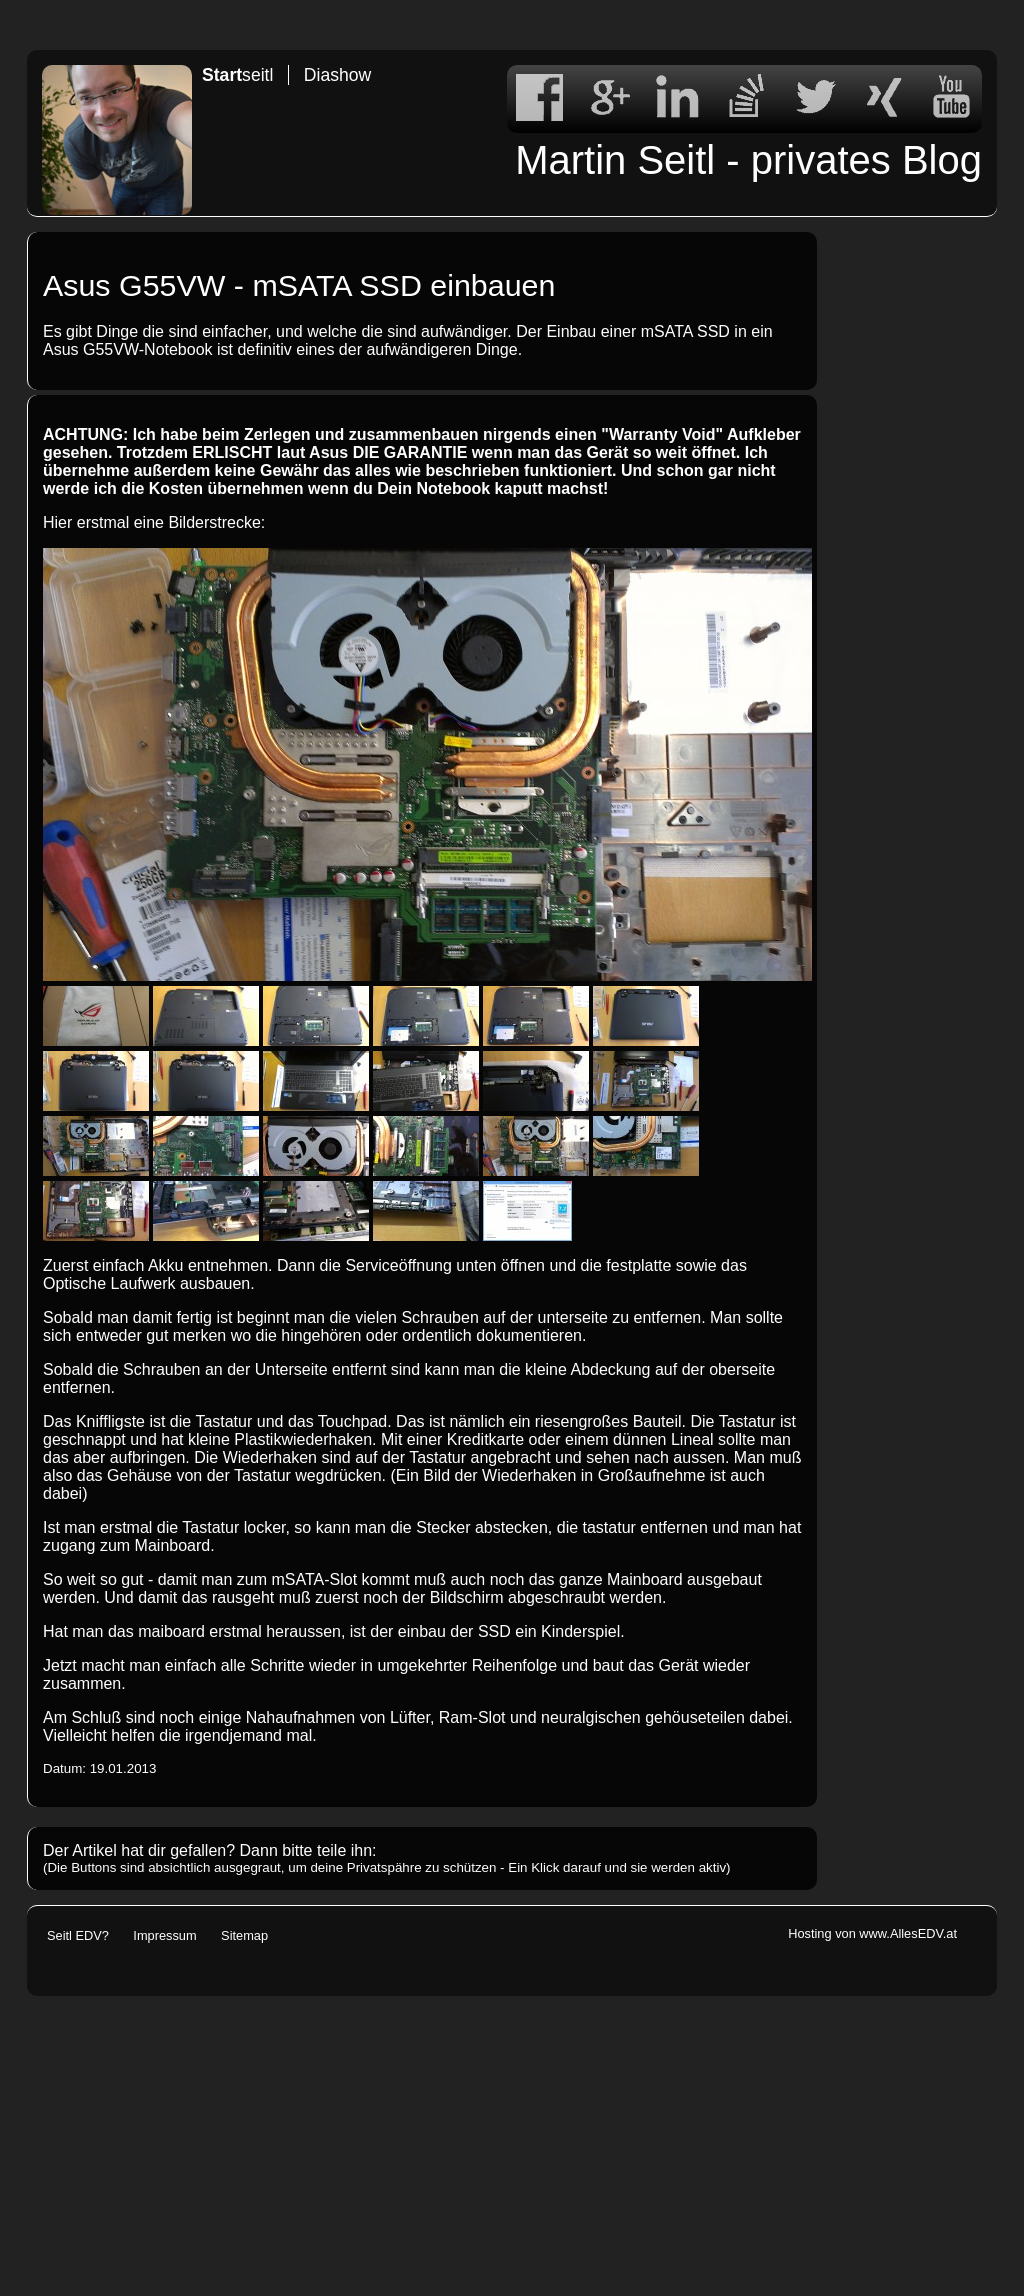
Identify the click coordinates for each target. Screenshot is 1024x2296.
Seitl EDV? (78, 1935)
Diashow (337, 75)
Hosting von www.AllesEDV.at (872, 1933)
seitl (237, 75)
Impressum (164, 1935)
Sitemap (244, 1935)
